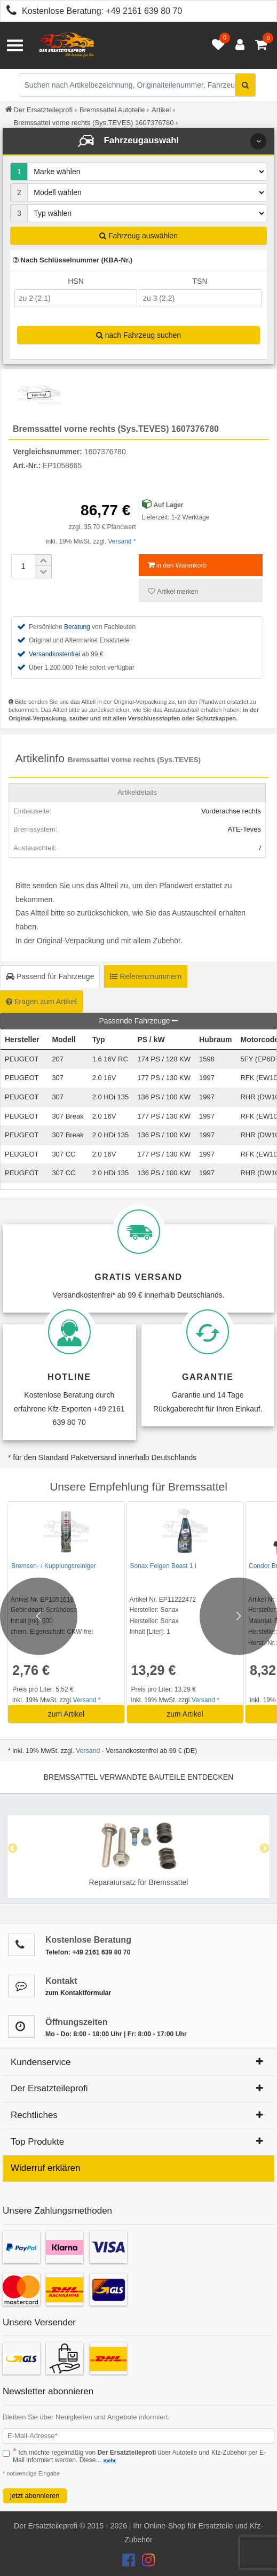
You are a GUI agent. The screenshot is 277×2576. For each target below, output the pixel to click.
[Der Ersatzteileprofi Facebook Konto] (129, 2562)
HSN (76, 281)
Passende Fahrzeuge (138, 1021)
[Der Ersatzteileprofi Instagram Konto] (146, 2562)
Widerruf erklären (45, 2168)
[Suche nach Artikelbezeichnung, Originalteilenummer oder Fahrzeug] (138, 85)
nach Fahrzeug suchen (138, 335)
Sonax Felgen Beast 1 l (163, 1566)
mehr (110, 2460)
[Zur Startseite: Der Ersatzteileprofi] (66, 45)
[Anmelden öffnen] (237, 45)
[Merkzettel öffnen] (215, 45)
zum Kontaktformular (78, 1993)
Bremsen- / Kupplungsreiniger (53, 1566)
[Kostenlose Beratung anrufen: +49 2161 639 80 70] (9, 12)
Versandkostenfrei (54, 654)
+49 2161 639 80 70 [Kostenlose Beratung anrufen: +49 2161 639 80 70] (144, 10)
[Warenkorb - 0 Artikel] (261, 45)
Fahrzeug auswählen (138, 235)
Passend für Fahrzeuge (50, 976)
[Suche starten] (245, 85)
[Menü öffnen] (15, 45)
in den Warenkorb (177, 565)
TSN (200, 281)
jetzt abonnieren (35, 2496)
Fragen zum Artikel (41, 1001)
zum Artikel (66, 1714)
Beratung (77, 627)
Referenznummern (145, 976)
